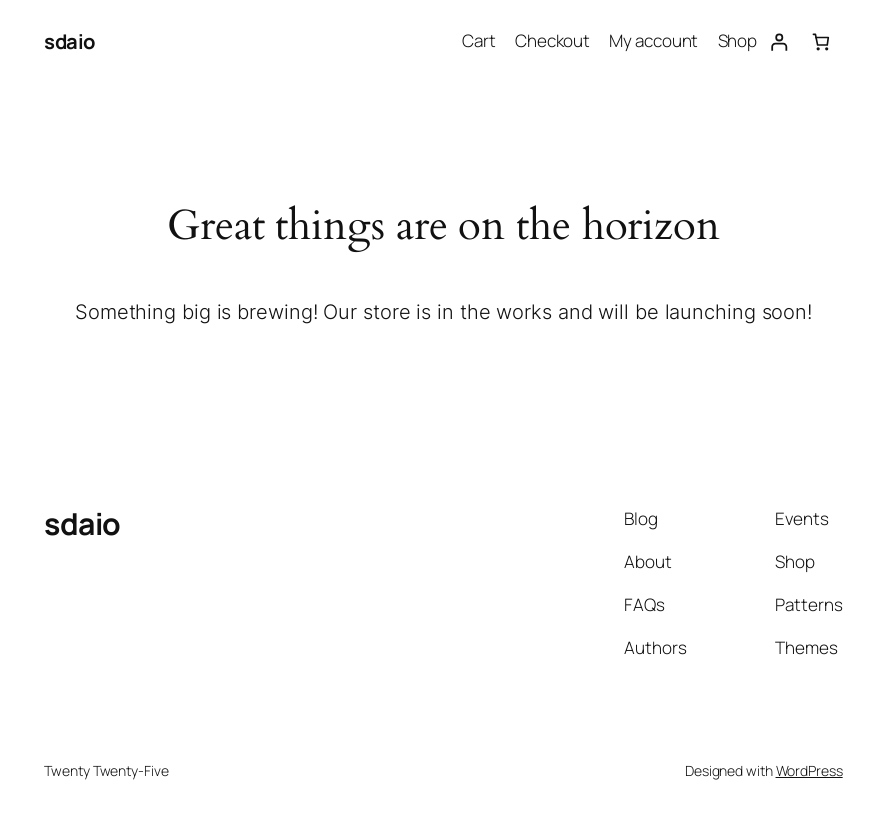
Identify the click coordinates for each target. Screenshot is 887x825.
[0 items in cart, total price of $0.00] (821, 41)
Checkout (552, 40)
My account (653, 40)
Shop (738, 40)
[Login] (778, 41)
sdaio (70, 41)
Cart (479, 40)
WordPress (809, 770)
